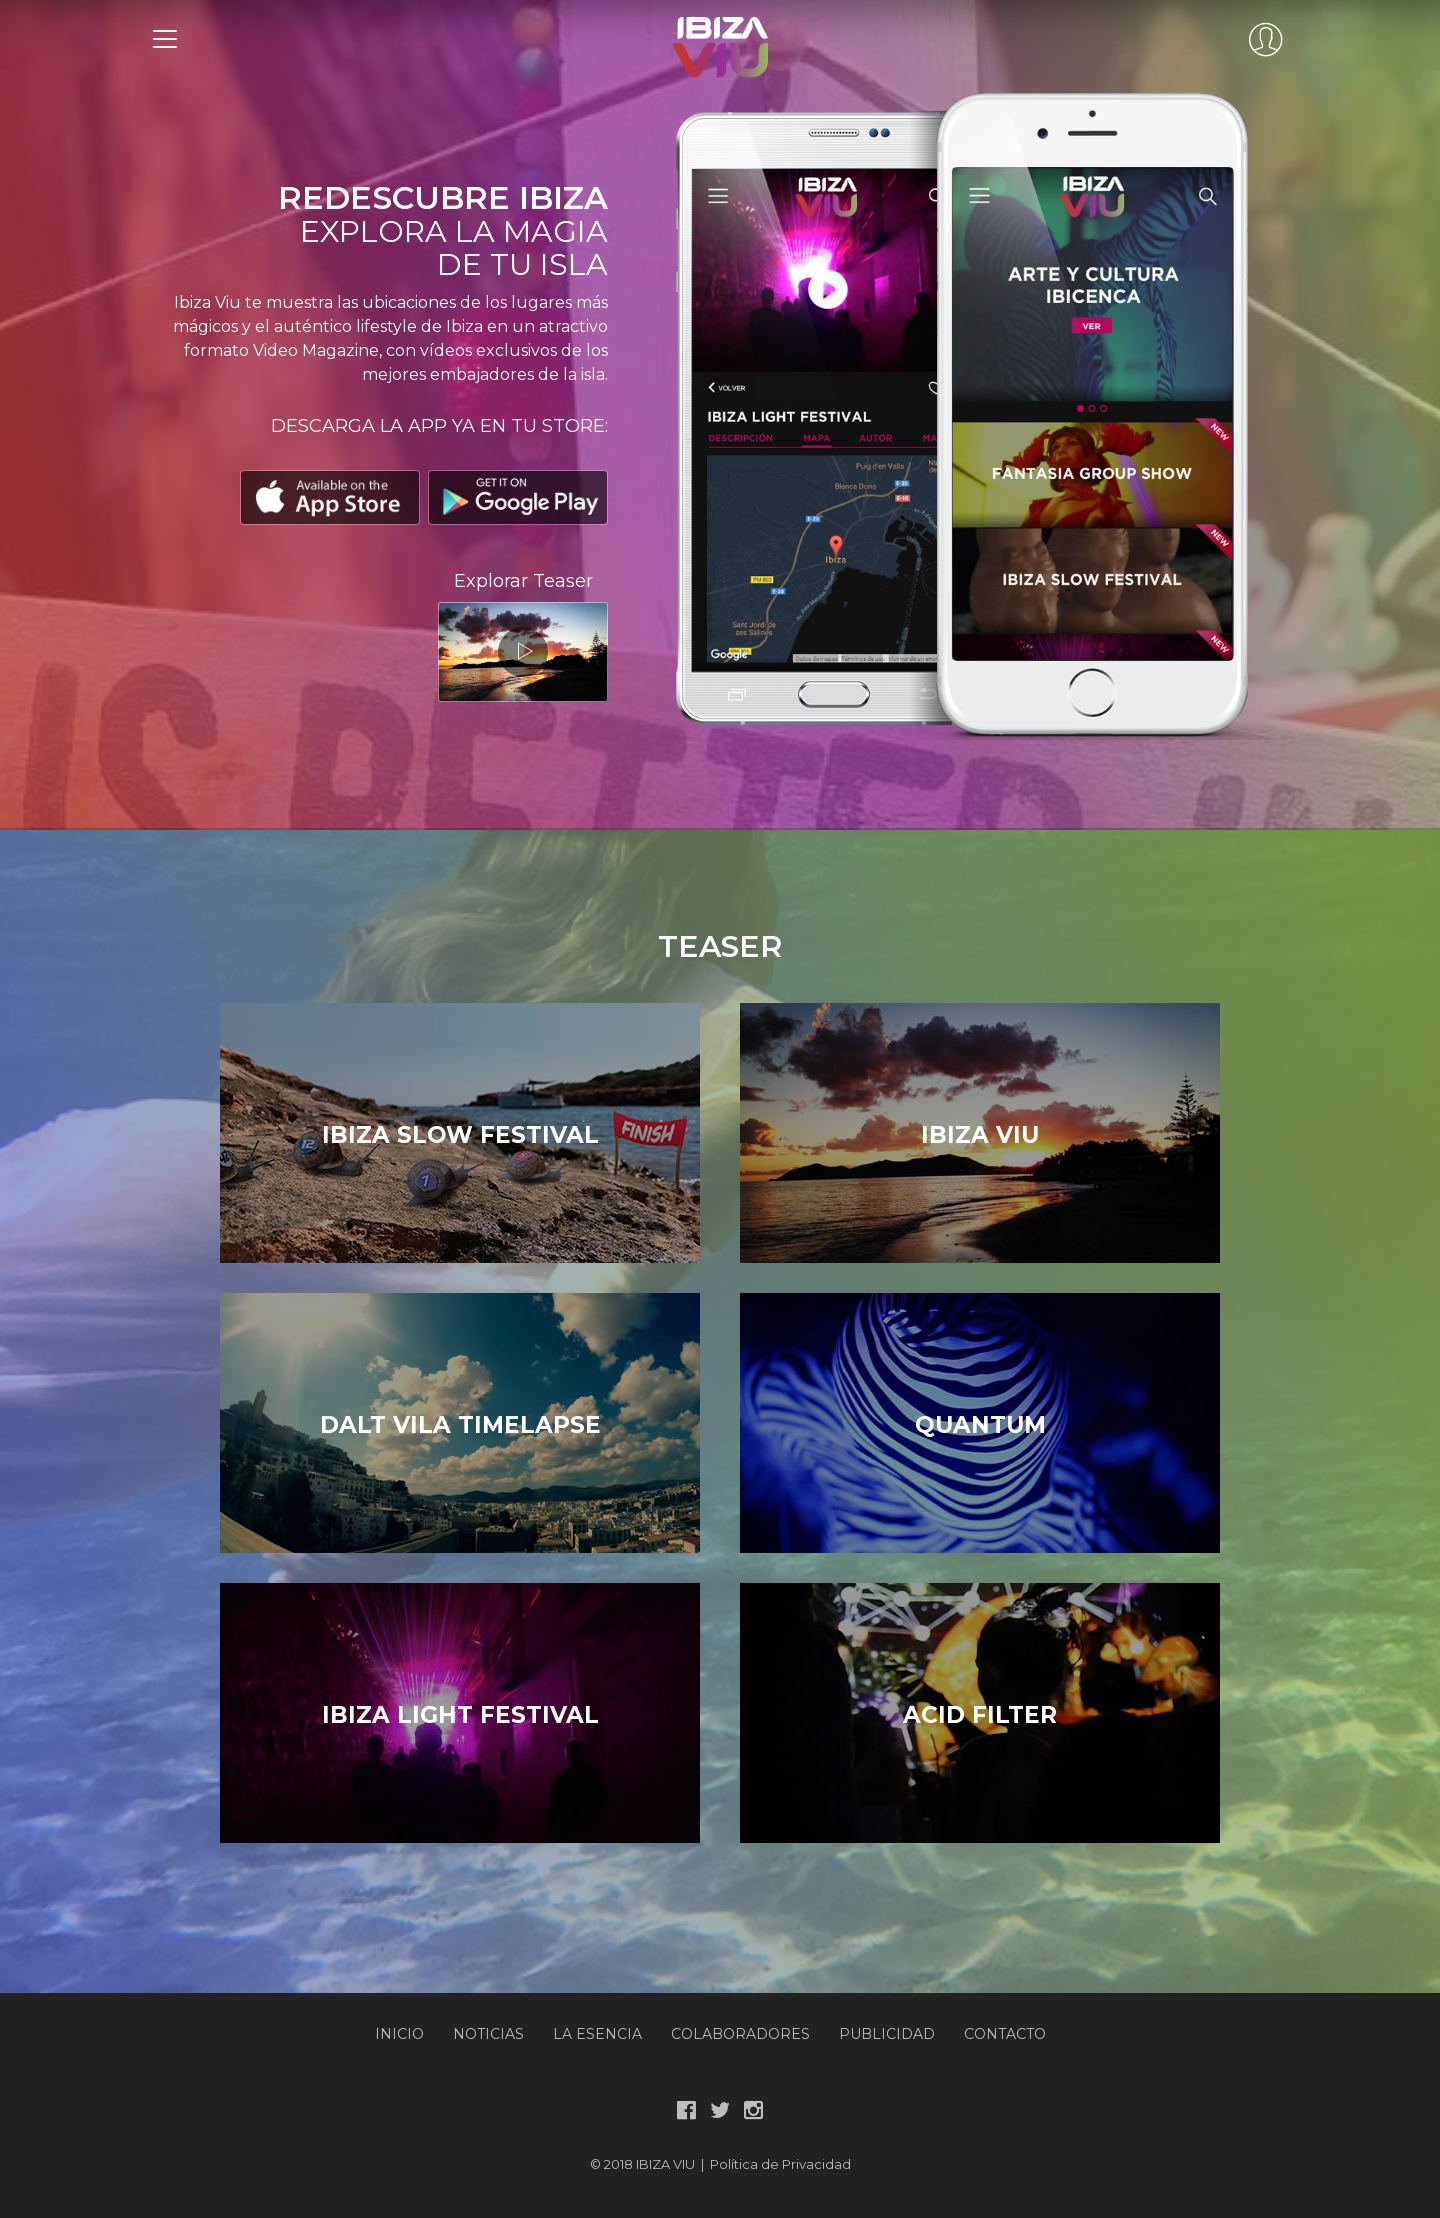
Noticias (488, 2034)
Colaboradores (740, 2034)
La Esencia (597, 2034)
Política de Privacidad (780, 2164)
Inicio (399, 2034)
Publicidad (887, 2034)
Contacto (1005, 2034)
